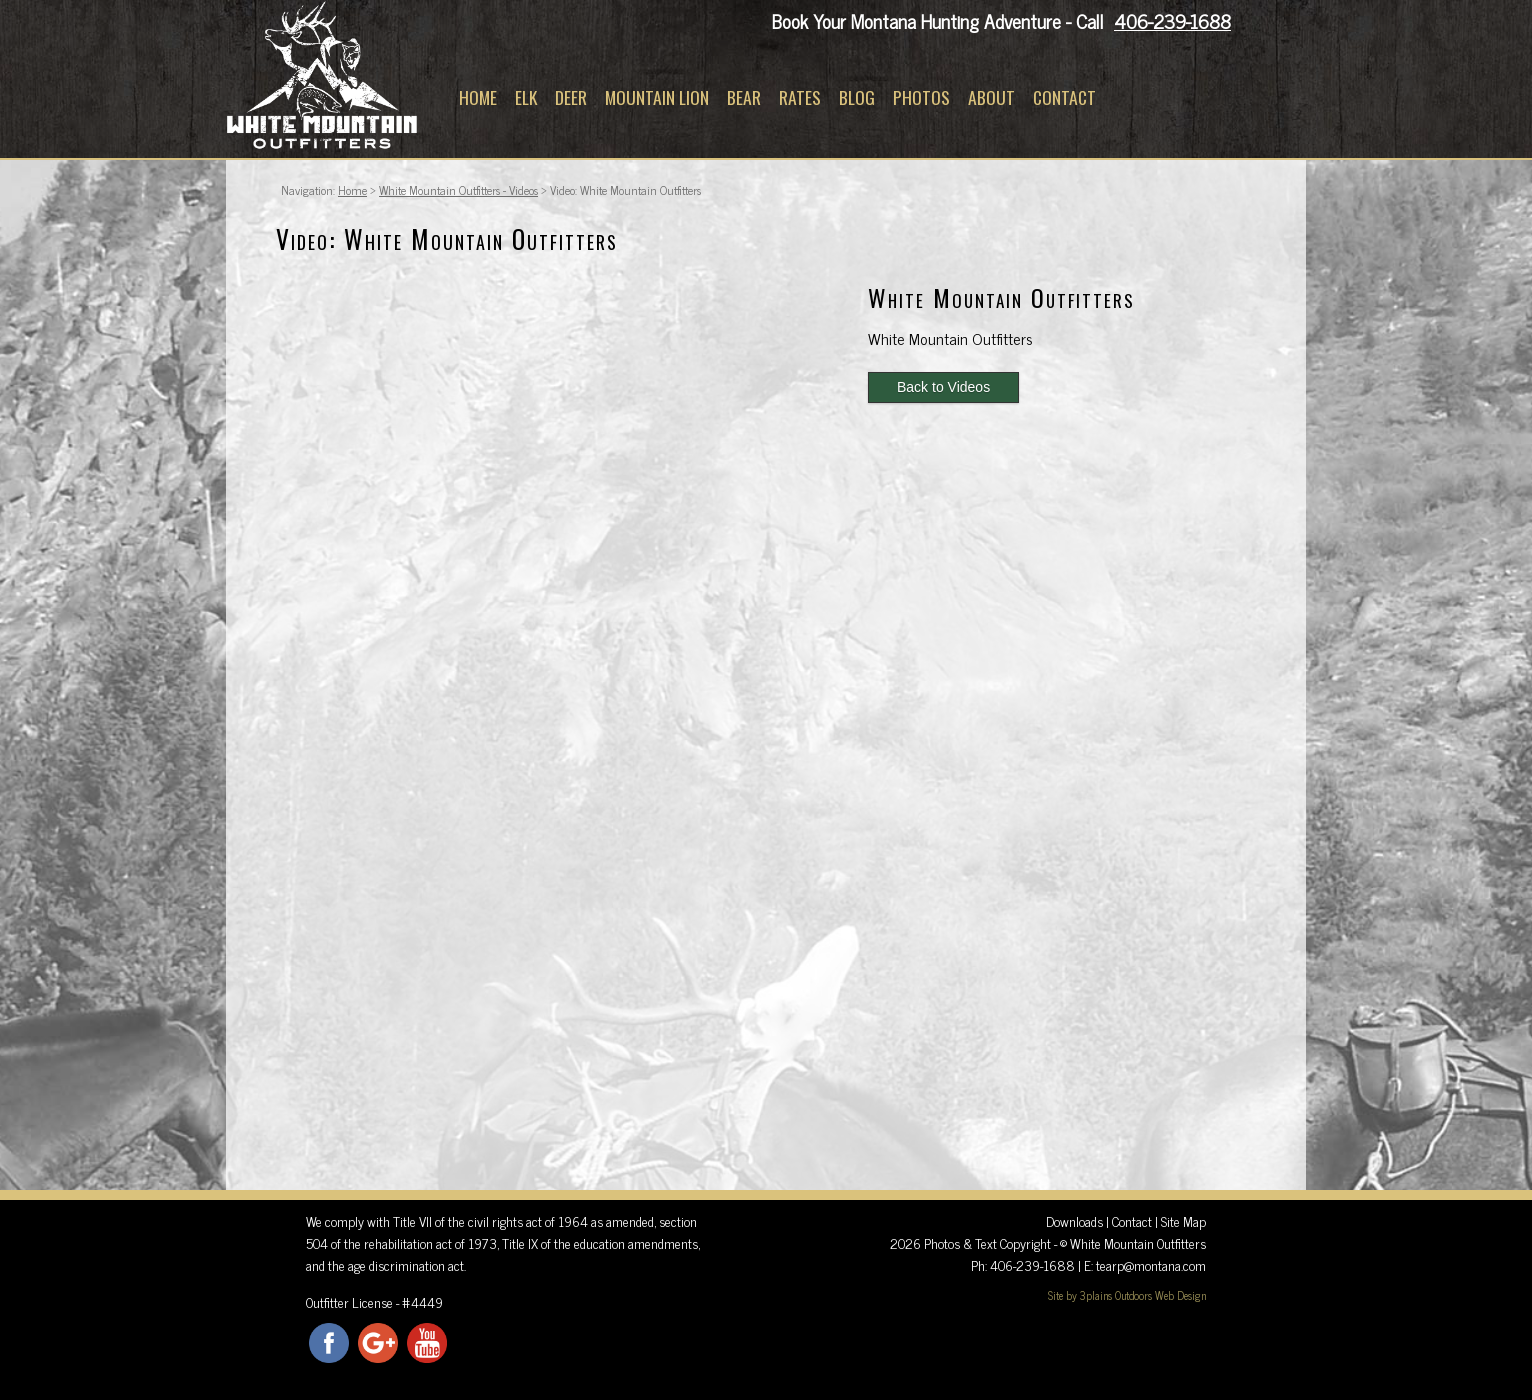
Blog (857, 97)
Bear (744, 97)
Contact (1064, 97)
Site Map (1183, 1221)
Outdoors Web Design (1160, 1295)
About (991, 97)
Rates (800, 97)
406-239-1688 (1172, 20)
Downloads (1074, 1221)
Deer (571, 97)
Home (478, 97)
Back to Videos (943, 387)
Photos (921, 97)
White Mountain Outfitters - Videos (458, 190)
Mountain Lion (657, 97)
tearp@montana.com (1151, 1265)
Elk (526, 97)
